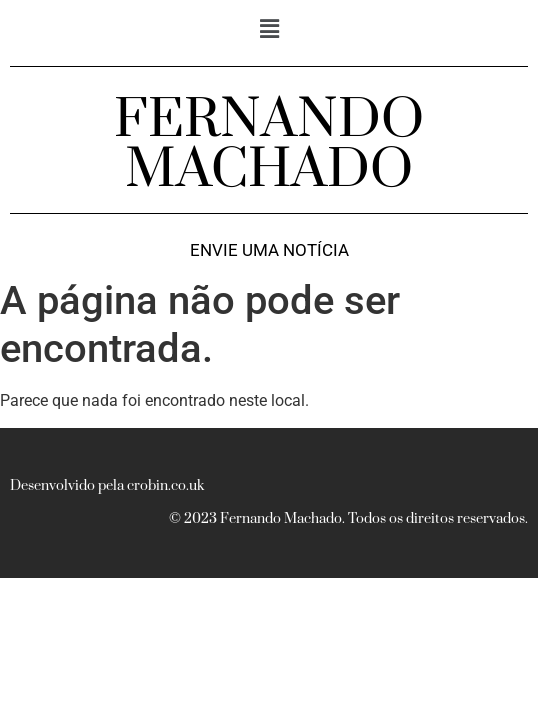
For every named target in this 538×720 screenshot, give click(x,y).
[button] (269, 29)
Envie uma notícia (269, 250)
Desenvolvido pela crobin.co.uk (107, 486)
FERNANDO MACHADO (269, 145)
